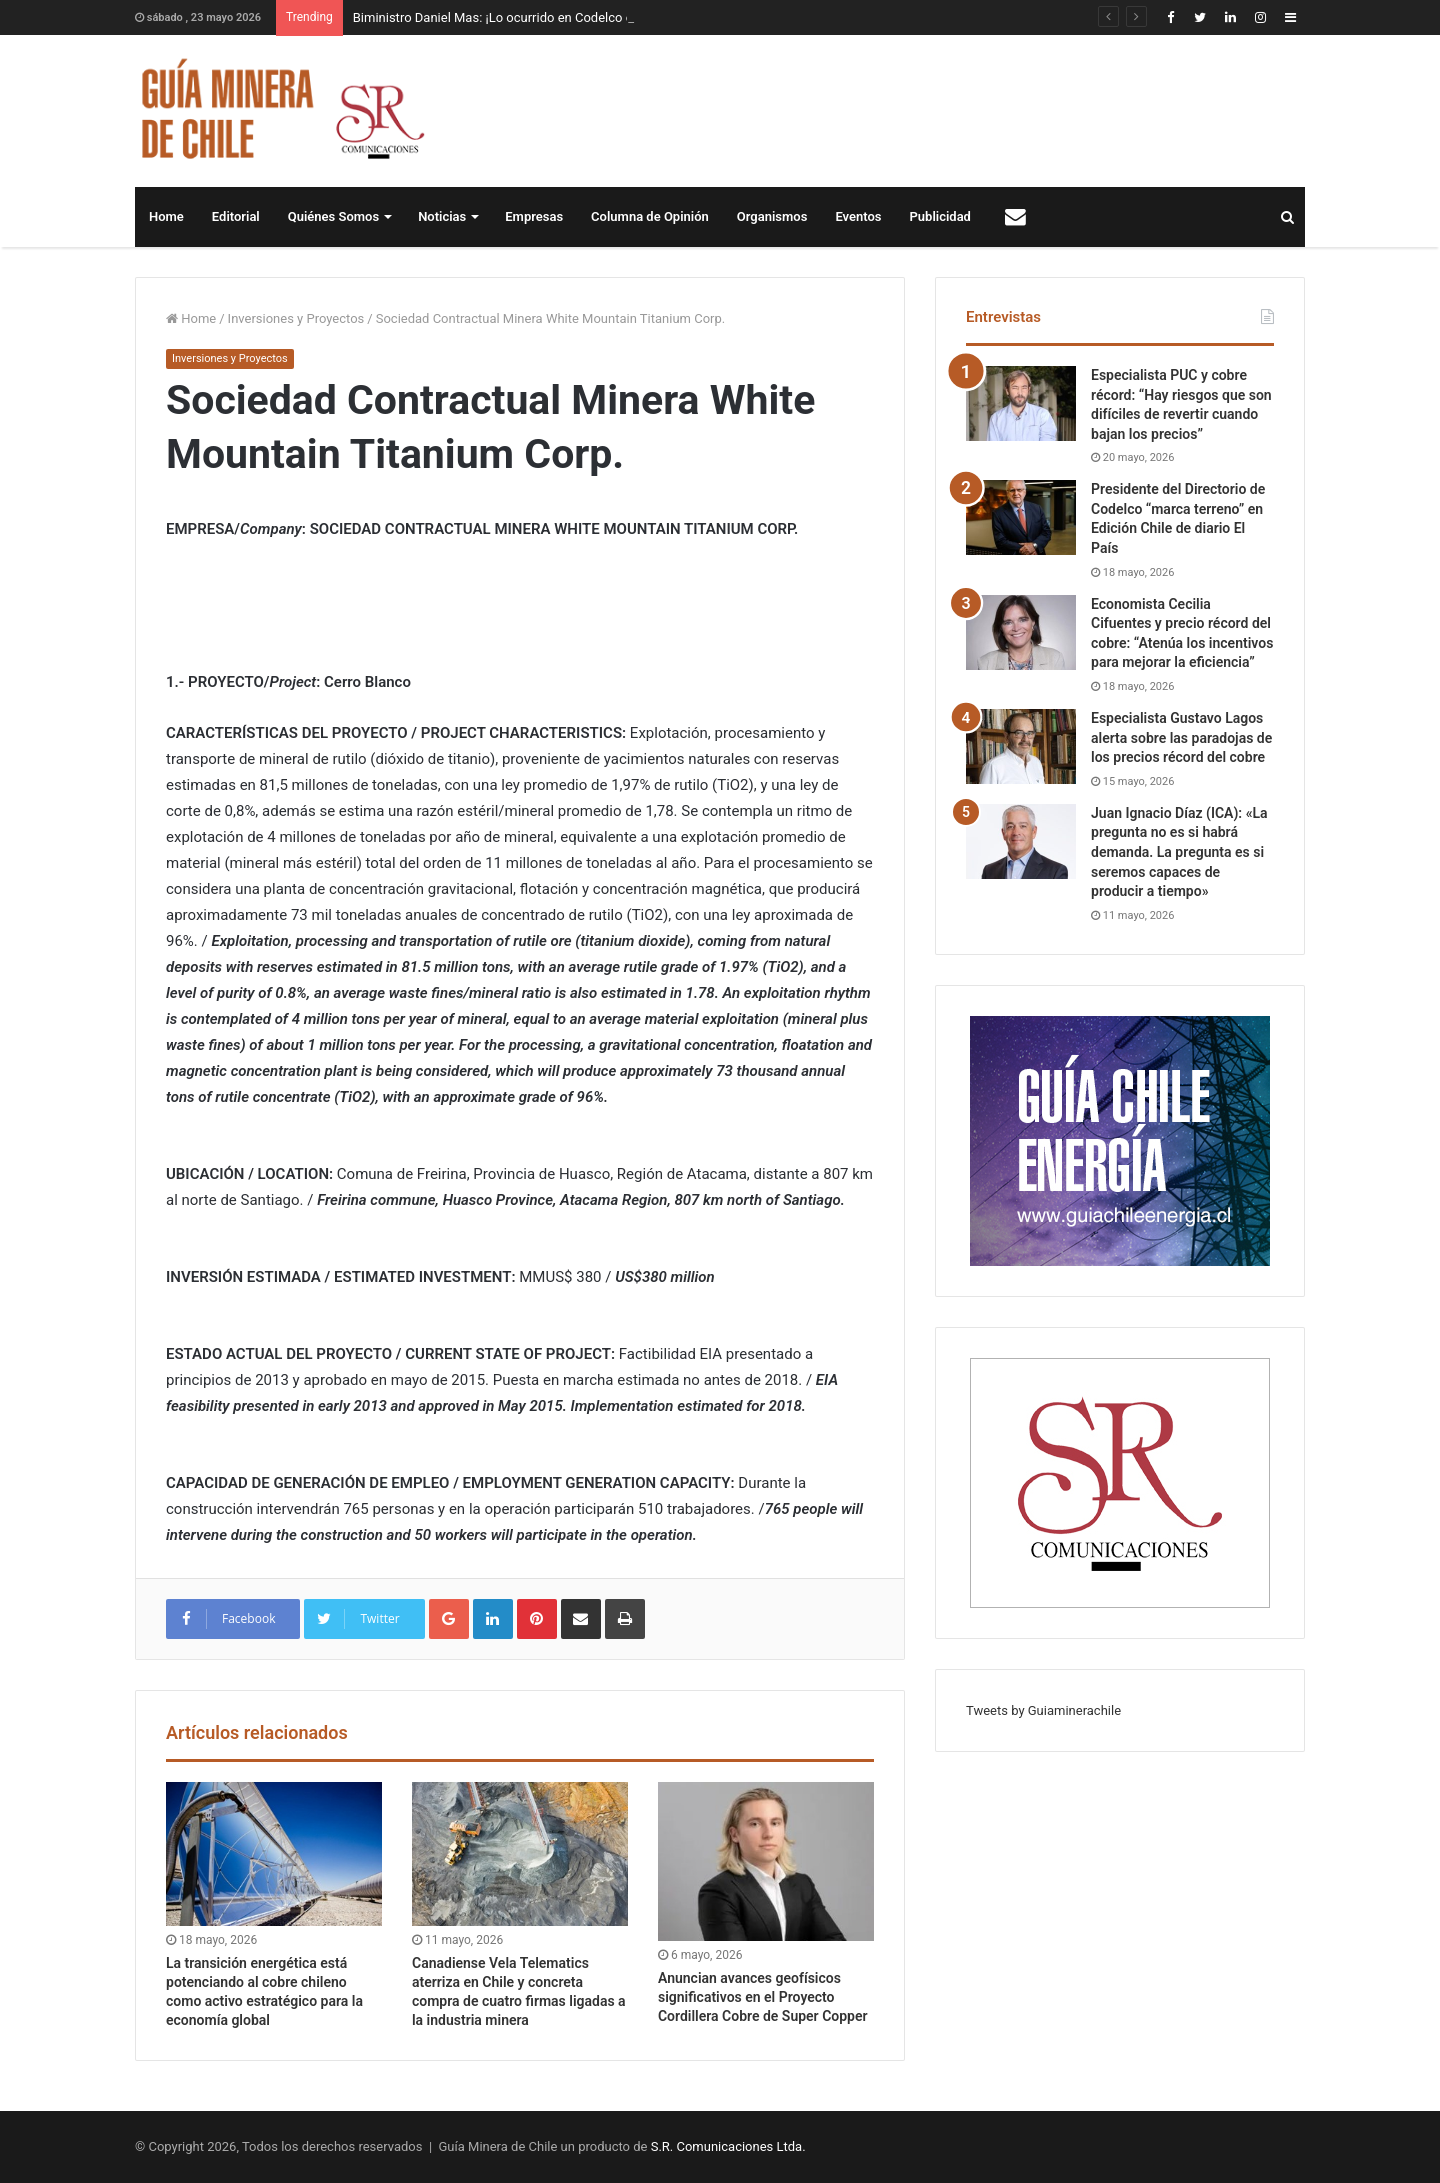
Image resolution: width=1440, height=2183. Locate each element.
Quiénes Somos (333, 216)
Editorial (236, 216)
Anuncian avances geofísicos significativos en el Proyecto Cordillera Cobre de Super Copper (763, 1997)
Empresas (534, 216)
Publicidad (940, 216)
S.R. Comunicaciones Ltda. (728, 2146)
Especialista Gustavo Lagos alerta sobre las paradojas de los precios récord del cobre (1181, 737)
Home (166, 216)
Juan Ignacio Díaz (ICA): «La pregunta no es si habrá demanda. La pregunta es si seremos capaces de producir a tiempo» (1179, 852)
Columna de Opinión (650, 216)
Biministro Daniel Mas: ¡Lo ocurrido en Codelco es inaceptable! (533, 17)
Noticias (442, 216)
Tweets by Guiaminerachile (1043, 1710)
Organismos (772, 216)
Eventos (858, 216)
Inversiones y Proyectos (296, 318)
